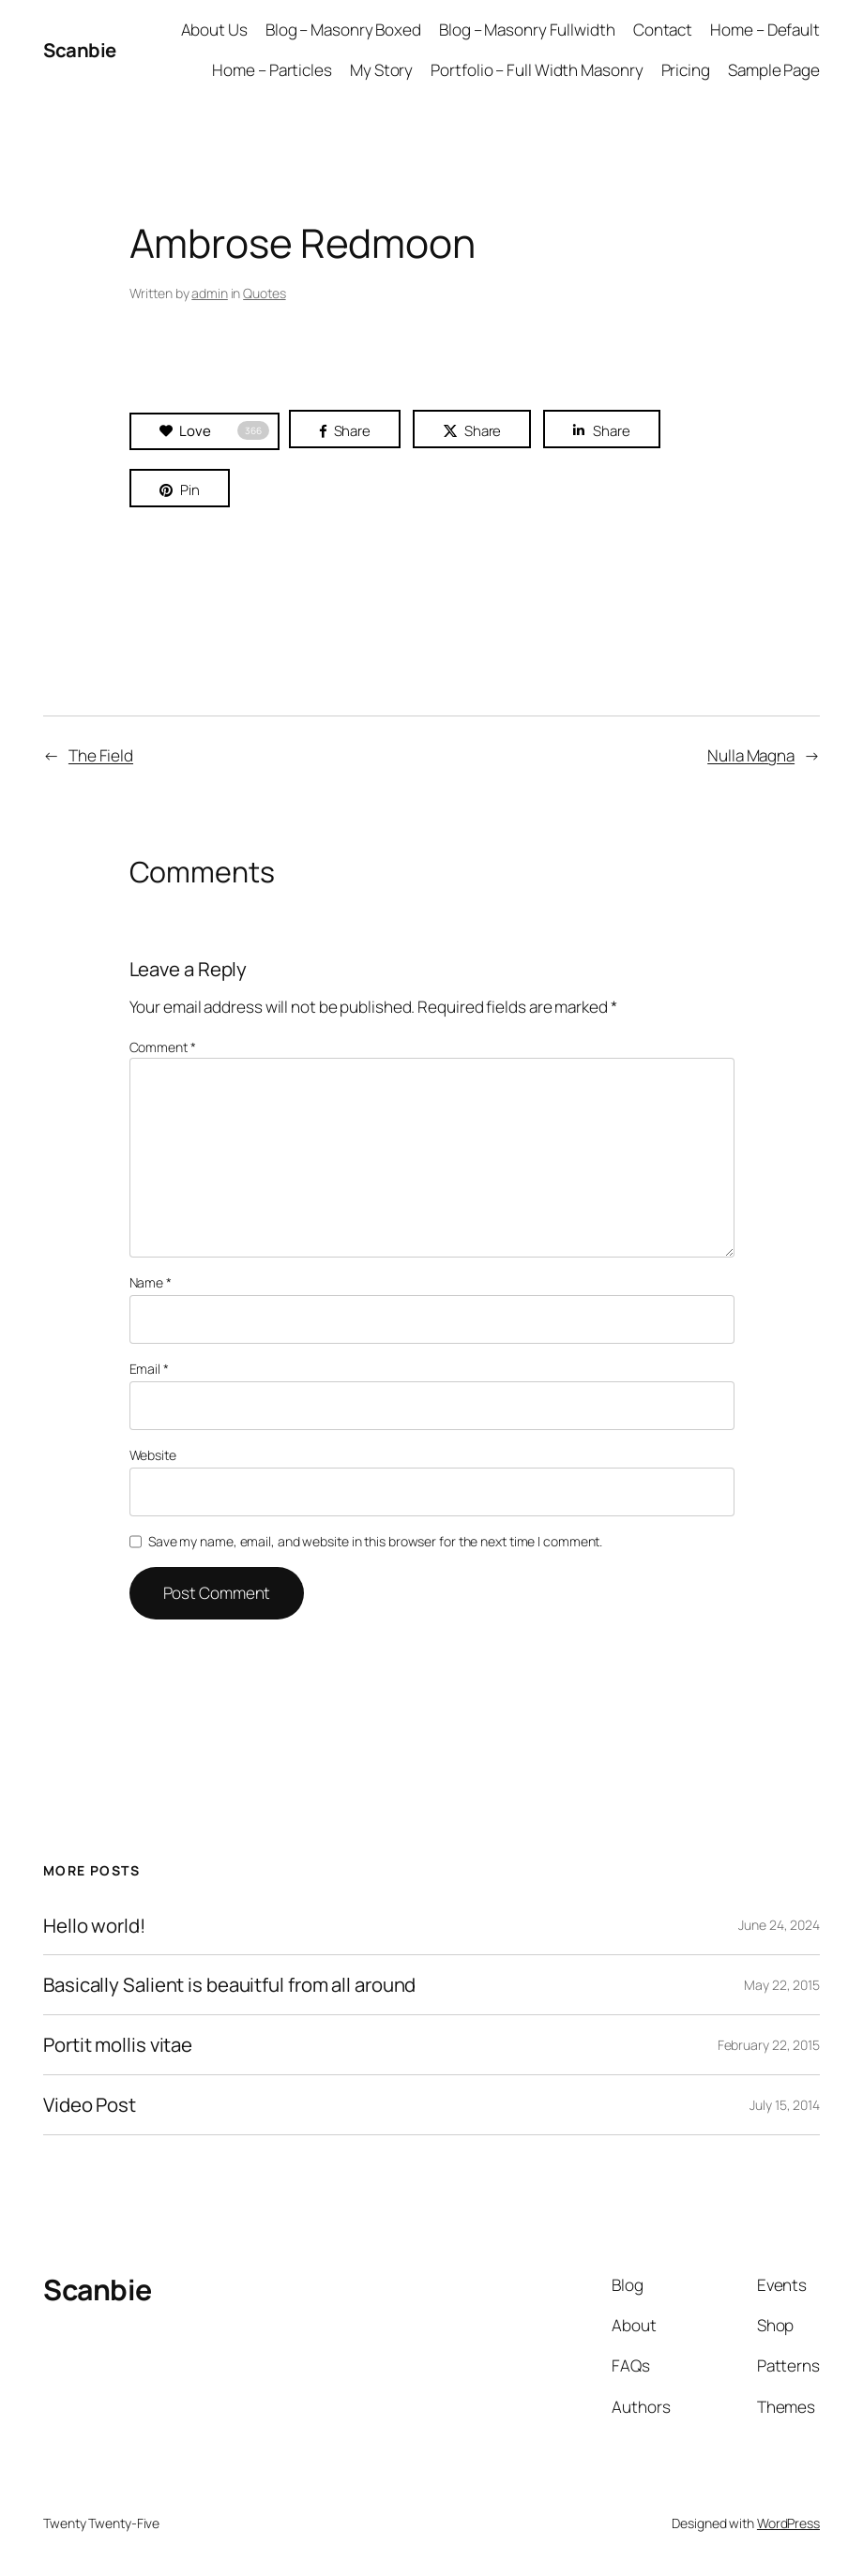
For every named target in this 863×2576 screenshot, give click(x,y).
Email (149, 1369)
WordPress (788, 2523)
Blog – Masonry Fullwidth (527, 29)
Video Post (89, 2105)
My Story (381, 70)
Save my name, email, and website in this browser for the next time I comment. (375, 1541)
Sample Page (774, 70)
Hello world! (94, 1925)
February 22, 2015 (769, 2045)
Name (150, 1282)
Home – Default (765, 29)
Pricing (685, 70)
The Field (100, 755)
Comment (162, 1047)
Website (152, 1455)
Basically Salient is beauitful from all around (229, 1985)
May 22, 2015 (782, 1985)
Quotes (264, 293)
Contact (662, 29)
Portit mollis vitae (117, 2045)
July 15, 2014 (784, 2105)
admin (209, 293)
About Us (214, 29)
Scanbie (79, 50)
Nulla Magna (751, 755)
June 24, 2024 (779, 1925)
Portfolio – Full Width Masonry (537, 70)
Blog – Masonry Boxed (343, 29)
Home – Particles (271, 70)
